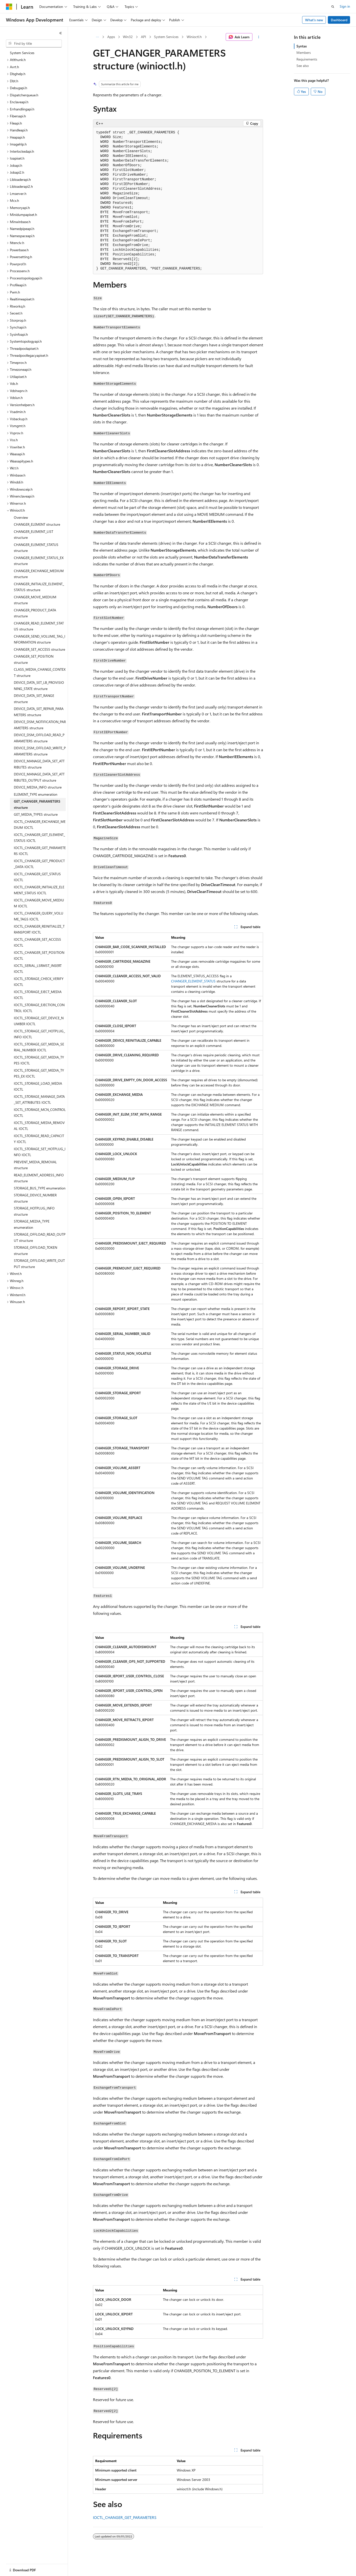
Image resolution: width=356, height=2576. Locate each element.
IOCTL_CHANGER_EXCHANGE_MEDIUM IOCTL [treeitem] (40, 824)
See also (302, 65)
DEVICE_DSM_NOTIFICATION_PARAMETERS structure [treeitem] (40, 724)
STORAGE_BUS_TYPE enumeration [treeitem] (40, 1188)
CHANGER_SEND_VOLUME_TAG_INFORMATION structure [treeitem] (39, 639)
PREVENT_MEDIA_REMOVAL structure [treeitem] (35, 1165)
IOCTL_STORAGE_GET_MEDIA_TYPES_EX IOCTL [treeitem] (39, 1073)
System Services (166, 36)
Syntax (301, 46)
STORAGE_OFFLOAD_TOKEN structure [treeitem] (35, 1250)
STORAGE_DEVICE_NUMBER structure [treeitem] (35, 1198)
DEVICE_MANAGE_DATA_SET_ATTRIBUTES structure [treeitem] (39, 764)
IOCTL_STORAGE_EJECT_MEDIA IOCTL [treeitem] (38, 994)
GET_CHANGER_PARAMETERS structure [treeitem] (37, 804)
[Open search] (333, 6)
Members (303, 52)
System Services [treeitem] (22, 52)
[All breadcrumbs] (97, 37)
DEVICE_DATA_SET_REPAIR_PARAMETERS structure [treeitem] (39, 711)
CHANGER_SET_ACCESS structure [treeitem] (39, 649)
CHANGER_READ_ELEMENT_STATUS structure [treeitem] (39, 626)
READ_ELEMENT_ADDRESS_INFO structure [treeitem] (39, 1178)
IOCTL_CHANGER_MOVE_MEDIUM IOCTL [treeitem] (39, 903)
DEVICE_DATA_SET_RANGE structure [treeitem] (34, 698)
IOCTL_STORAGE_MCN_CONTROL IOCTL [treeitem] (40, 1112)
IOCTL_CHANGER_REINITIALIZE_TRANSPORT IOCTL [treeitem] (39, 929)
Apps (111, 36)
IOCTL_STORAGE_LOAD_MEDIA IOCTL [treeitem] (38, 1086)
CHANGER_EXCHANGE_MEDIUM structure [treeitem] (39, 573)
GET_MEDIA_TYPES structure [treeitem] (36, 814)
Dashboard (339, 20)
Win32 (128, 36)
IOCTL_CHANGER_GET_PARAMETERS (124, 2517)
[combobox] (34, 43)
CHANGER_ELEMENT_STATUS (193, 981)
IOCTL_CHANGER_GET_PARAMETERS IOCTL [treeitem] (40, 850)
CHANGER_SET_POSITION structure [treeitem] (33, 659)
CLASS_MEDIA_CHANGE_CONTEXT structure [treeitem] (40, 672)
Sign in (345, 6)
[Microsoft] (9, 6)
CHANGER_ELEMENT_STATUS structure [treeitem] (36, 547)
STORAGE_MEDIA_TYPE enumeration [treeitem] (31, 1224)
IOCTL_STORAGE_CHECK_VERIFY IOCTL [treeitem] (39, 981)
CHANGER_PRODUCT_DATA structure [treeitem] (35, 613)
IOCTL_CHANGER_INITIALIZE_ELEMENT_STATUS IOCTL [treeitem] (39, 890)
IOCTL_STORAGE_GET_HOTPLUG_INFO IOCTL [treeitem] (39, 1034)
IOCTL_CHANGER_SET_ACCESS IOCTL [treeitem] (37, 942)
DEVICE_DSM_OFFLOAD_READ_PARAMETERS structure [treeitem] (39, 737)
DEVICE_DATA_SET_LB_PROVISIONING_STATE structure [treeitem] (39, 685)
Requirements (306, 59)
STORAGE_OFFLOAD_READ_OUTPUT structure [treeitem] (40, 1237)
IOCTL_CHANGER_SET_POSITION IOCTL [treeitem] (39, 955)
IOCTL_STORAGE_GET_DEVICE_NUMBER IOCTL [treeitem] (39, 1021)
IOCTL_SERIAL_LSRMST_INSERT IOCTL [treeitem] (38, 968)
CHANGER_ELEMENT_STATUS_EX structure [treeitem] (39, 560)
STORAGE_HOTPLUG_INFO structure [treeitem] (34, 1211)
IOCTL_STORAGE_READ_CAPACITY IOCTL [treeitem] (39, 1138)
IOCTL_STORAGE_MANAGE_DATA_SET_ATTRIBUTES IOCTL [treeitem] (39, 1099)
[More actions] (258, 37)
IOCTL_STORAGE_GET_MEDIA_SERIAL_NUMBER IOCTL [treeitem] (39, 1047)
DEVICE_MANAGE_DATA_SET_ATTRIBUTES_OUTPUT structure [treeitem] (39, 777)
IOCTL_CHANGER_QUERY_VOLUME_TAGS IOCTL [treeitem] (38, 916)
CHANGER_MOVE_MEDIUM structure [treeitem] (35, 600)
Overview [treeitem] (21, 517)
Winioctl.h (194, 36)
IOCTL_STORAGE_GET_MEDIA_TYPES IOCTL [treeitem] (39, 1060)
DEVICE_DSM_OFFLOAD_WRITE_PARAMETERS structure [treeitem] (40, 751)
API (143, 36)
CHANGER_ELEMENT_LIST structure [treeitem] (33, 534)
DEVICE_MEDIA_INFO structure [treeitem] (38, 787)
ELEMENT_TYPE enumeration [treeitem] (35, 794)
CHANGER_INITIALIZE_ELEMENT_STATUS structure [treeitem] (39, 587)
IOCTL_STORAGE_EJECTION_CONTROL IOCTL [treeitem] (39, 1007)
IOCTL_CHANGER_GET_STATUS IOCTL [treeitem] (37, 877)
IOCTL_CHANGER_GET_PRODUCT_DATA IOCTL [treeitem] (39, 863)
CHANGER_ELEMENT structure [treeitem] (37, 524)
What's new (314, 20)
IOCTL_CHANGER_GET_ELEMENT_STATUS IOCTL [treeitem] (39, 837)
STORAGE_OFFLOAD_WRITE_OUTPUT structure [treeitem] (39, 1263)
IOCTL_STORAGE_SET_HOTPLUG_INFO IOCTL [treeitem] (40, 1151)
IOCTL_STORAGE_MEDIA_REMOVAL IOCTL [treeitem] (39, 1125)
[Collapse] (60, 33)
